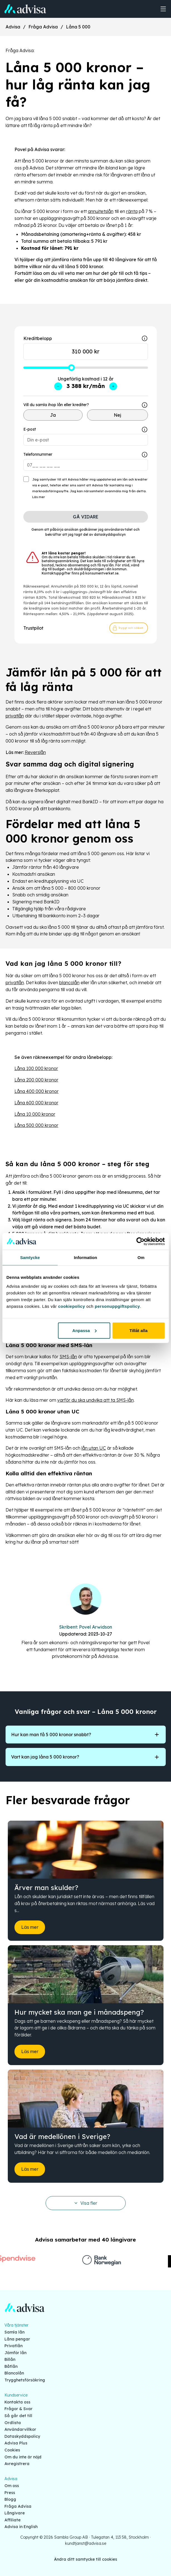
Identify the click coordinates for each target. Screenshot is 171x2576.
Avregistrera (16, 2463)
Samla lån (14, 2332)
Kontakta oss (17, 2402)
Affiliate (12, 2519)
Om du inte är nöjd (22, 2456)
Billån (9, 2359)
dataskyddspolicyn (110, 534)
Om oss (11, 2485)
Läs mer (38, 497)
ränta (132, 211)
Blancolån (14, 2373)
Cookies (12, 2450)
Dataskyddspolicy (22, 2436)
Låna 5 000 (78, 27)
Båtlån (11, 2366)
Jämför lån (15, 2352)
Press (9, 2492)
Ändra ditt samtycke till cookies (85, 2559)
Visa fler (85, 2203)
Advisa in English (21, 2526)
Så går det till (18, 2415)
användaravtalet (118, 529)
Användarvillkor (20, 2429)
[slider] (71, 367)
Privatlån (13, 2345)
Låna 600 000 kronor (36, 1102)
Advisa (13, 27)
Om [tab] (141, 1257)
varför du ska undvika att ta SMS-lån (95, 1400)
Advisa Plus (15, 2443)
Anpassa (84, 1330)
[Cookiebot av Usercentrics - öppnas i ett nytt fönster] (140, 1241)
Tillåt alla (139, 1330)
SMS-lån (68, 1356)
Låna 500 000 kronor (36, 1125)
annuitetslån (100, 211)
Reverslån (35, 752)
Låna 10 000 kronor (34, 1114)
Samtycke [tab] (30, 1257)
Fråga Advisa (43, 27)
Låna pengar (17, 2339)
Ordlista (12, 2422)
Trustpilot (33, 628)
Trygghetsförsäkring (24, 2380)
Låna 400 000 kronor (36, 1091)
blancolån (69, 982)
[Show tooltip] (144, 405)
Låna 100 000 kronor (36, 1068)
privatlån (15, 716)
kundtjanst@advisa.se (85, 2543)
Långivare (14, 2513)
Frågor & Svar (18, 2408)
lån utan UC (93, 1448)
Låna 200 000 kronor (36, 1080)
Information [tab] (85, 1257)
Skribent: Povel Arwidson (85, 1627)
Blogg (10, 2499)
